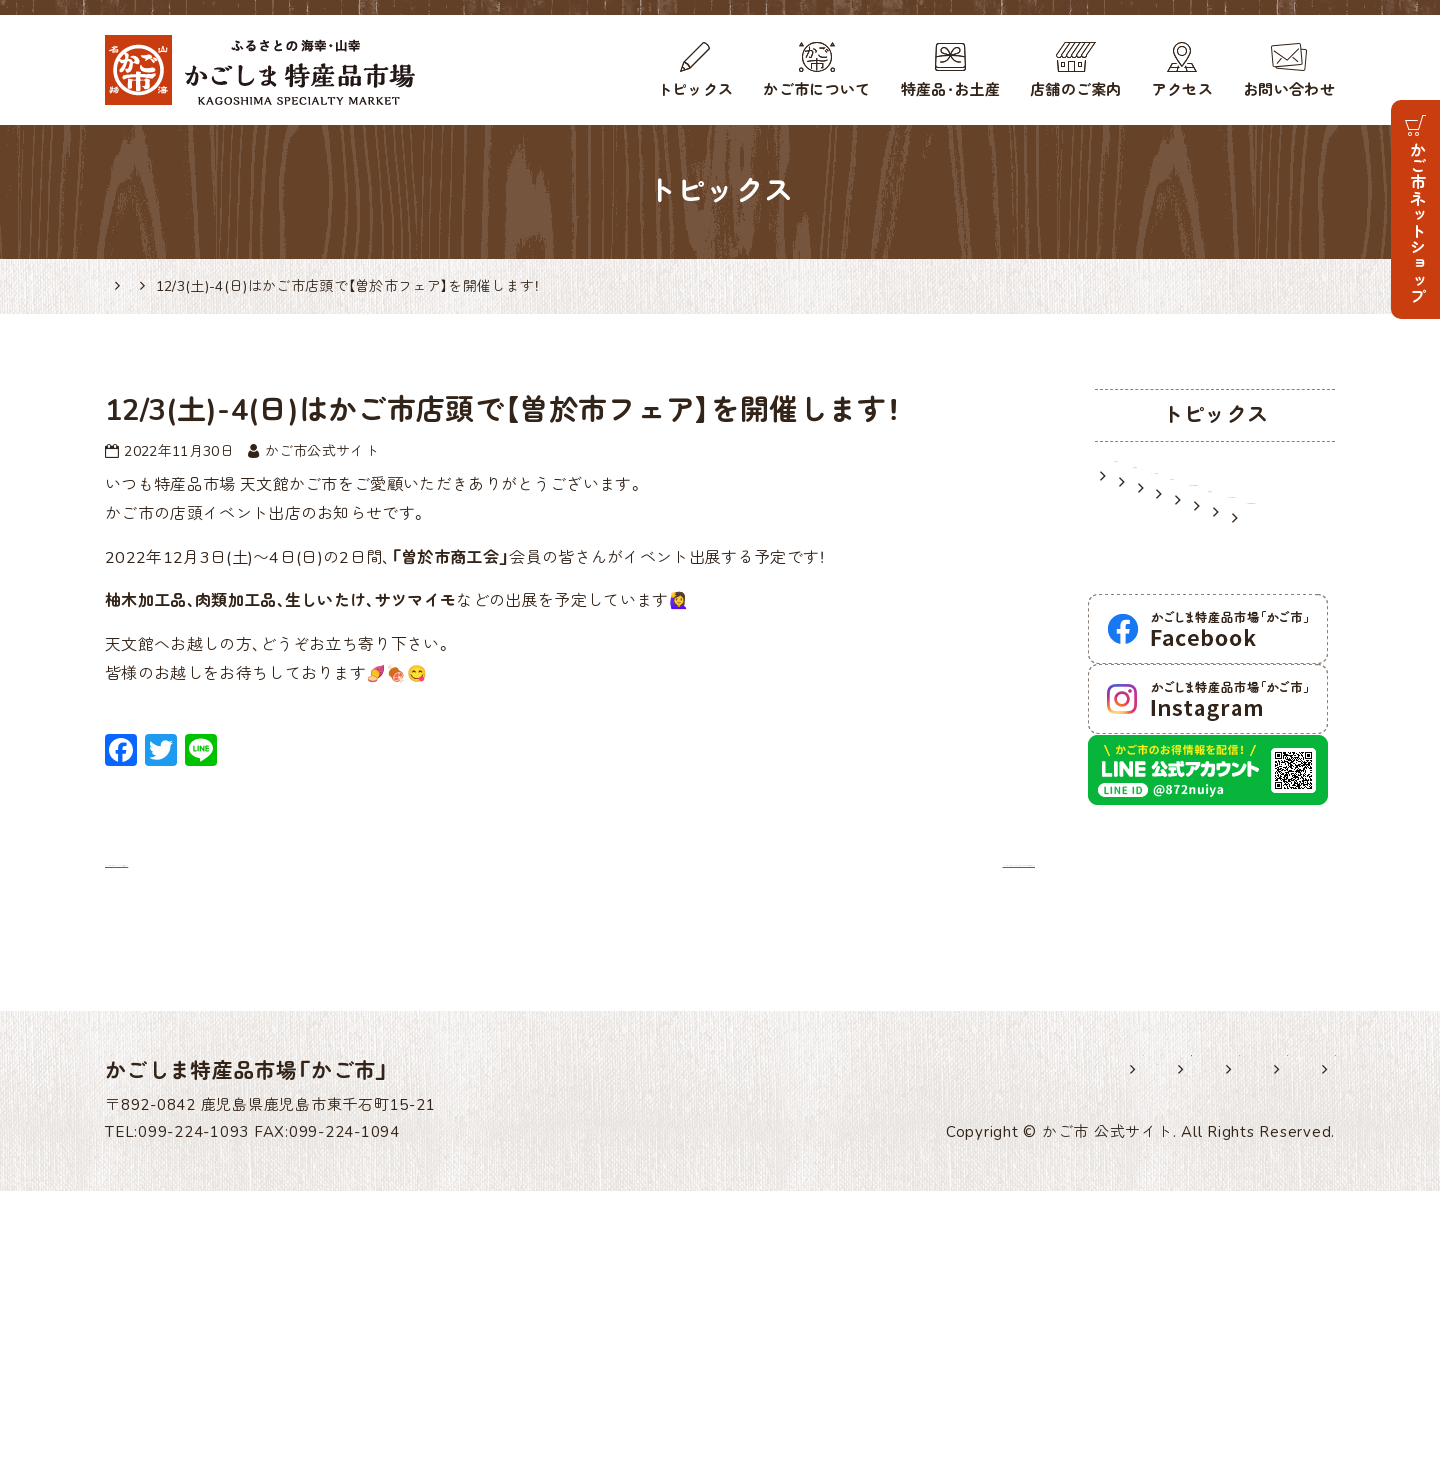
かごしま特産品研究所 (1195, 713)
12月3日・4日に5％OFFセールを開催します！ (287, 861)
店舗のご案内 (1076, 90)
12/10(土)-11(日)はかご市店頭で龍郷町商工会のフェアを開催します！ (756, 861)
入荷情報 (1146, 578)
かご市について (816, 90)
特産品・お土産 (950, 90)
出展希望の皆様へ (824, 1346)
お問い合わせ (1289, 90)
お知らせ (1146, 476)
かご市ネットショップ (1416, 222)
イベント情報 (1163, 544)
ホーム (692, 1346)
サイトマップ (1289, 1346)
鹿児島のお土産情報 (1187, 611)
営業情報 (1146, 510)
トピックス (695, 90)
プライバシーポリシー (1118, 1346)
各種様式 (963, 1346)
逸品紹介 (1146, 645)
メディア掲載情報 (1179, 679)
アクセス (1182, 90)
